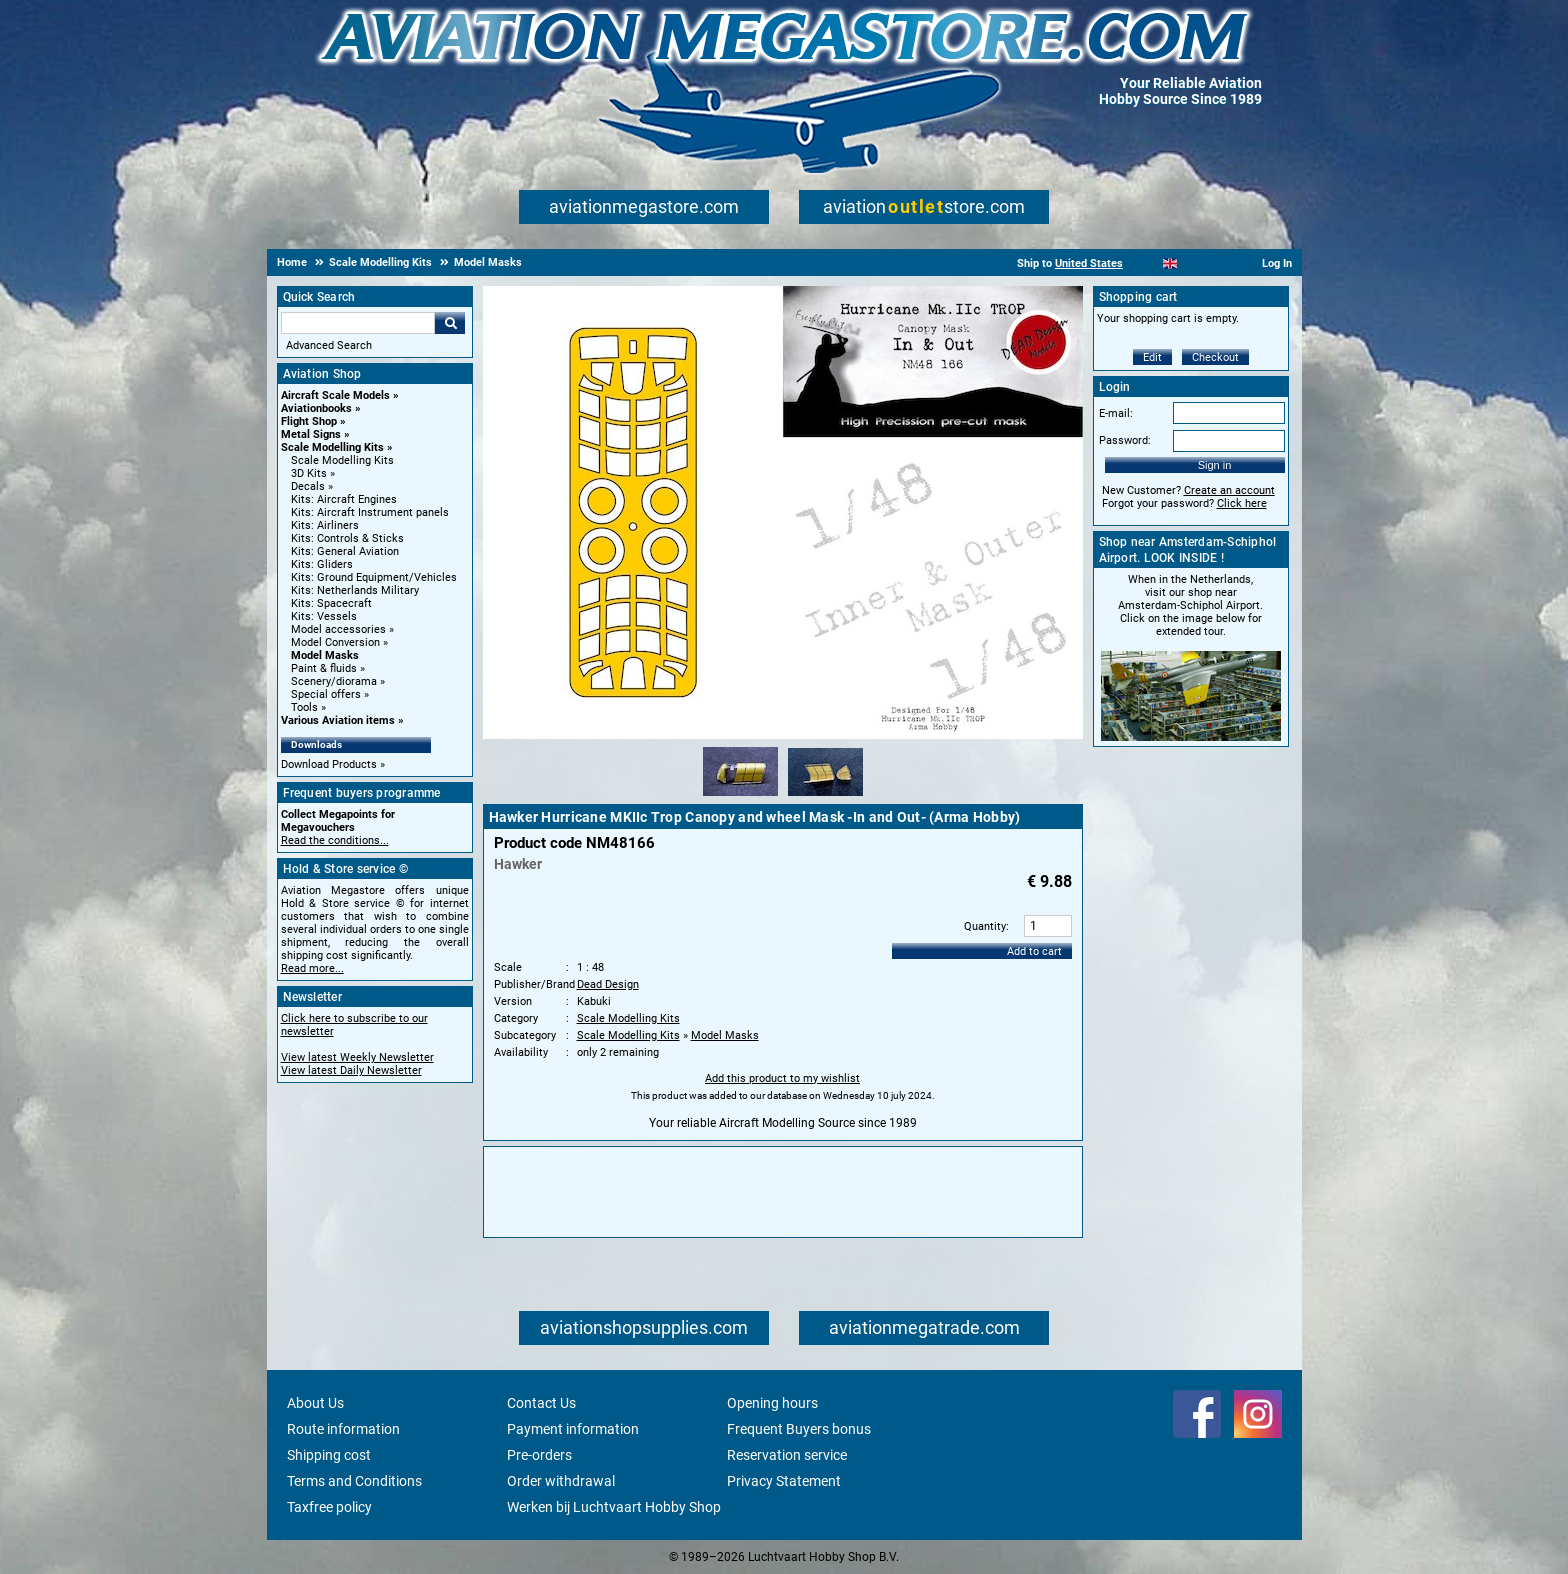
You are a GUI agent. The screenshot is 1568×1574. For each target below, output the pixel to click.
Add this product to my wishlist (782, 1078)
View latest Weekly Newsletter (357, 1057)
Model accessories (338, 629)
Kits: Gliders (322, 564)
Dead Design (608, 984)
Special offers (326, 694)
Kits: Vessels (324, 616)
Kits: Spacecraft (331, 603)
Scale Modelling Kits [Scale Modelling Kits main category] (342, 460)
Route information (343, 1429)
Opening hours (772, 1403)
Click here (1242, 503)
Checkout (1215, 357)
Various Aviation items (338, 720)
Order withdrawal (561, 1481)
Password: (1125, 440)
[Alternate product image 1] (740, 797)
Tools (304, 707)
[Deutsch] (1219, 263)
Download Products (329, 764)
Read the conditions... (335, 840)
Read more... (312, 968)
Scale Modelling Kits (332, 447)
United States (1089, 263)
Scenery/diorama (334, 681)
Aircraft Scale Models (335, 395)
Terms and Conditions (354, 1481)
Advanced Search (329, 345)
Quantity (985, 926)
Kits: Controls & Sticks (347, 538)
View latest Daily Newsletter (351, 1070)
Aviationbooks (316, 408)
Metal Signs (311, 434)
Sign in (1215, 465)
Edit (1152, 357)
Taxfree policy (329, 1507)
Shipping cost (329, 1455)
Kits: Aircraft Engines (344, 499)
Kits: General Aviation (345, 551)
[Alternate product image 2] (825, 797)
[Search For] (358, 323)
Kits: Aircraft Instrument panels (370, 512)
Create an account (1229, 490)
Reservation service (787, 1455)
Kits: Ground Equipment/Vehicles (374, 577)
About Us (315, 1403)
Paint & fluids (324, 668)
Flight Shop (309, 421)
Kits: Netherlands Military (355, 590)
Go (450, 323)
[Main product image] (783, 735)
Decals (308, 486)
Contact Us (541, 1403)
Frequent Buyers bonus (799, 1429)
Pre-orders (539, 1455)
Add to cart (1034, 951)
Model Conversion (335, 642)
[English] (1170, 263)
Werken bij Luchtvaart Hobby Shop (614, 1507)
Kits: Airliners (325, 525)
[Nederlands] (1145, 263)
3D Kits (309, 473)
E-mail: (1116, 413)
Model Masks (325, 655)
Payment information (573, 1429)
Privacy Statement (784, 1481)
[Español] (1194, 263)
